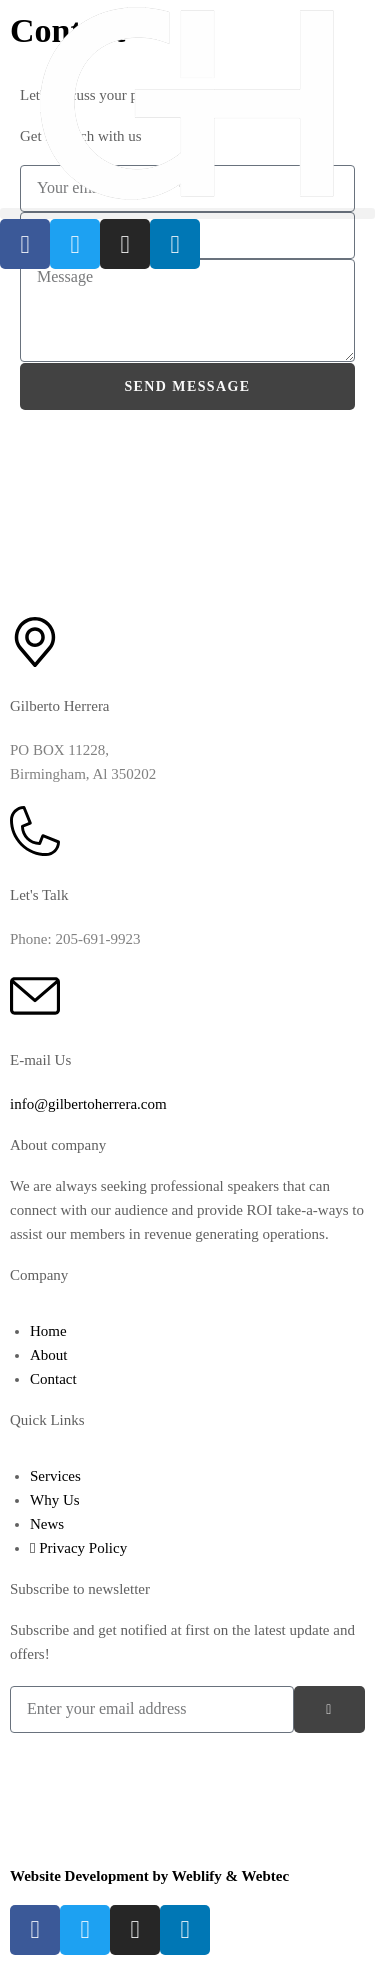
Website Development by (91, 1876)
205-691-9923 (97, 939)
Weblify (197, 1876)
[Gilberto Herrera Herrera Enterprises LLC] (187, 505)
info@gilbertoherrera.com (88, 1104)
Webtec (265, 1876)
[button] (187, 213)
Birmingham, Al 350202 (83, 774)
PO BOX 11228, (59, 750)
